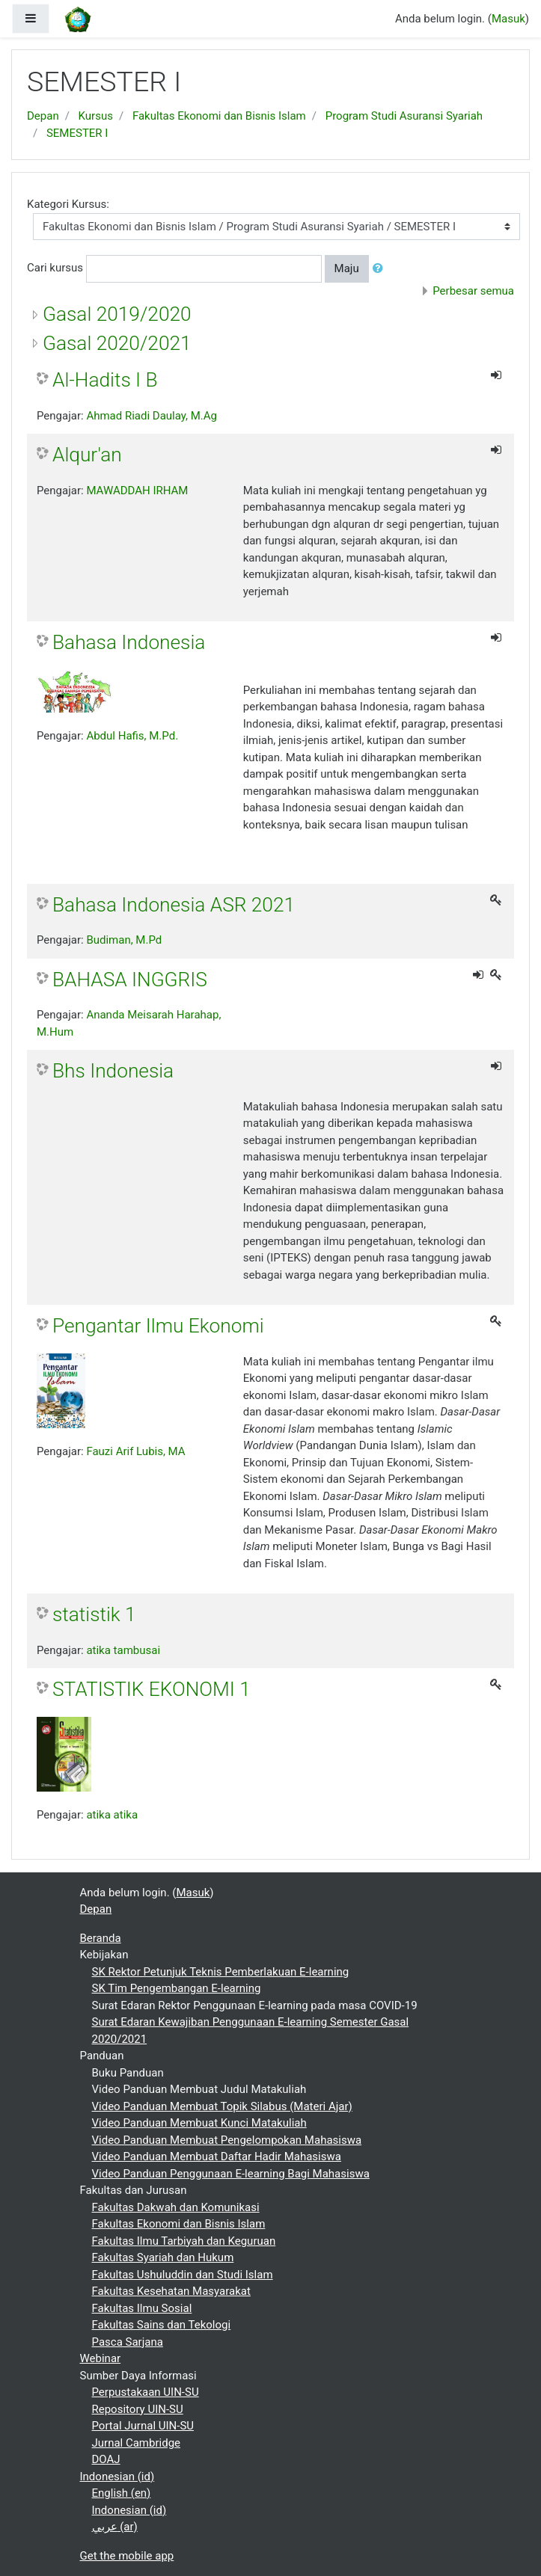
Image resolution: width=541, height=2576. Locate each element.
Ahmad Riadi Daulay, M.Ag (151, 415)
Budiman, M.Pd (124, 940)
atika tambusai (123, 1650)
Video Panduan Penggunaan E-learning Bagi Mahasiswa (231, 2173)
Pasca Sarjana (127, 2342)
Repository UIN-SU (137, 2409)
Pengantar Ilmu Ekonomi (158, 1326)
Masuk (508, 18)
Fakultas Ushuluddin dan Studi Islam (182, 2274)
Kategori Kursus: (68, 204)
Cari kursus (55, 267)
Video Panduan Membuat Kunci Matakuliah (199, 2123)
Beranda (100, 1938)
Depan (43, 116)
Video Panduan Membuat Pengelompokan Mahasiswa (227, 2140)
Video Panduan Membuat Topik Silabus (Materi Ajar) (222, 2106)
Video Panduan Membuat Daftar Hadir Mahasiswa (216, 2156)
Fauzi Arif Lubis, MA (135, 1451)
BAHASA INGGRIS (129, 979)
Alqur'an (87, 454)
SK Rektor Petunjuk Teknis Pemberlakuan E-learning (220, 1972)
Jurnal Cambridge (136, 2443)
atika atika (112, 1815)
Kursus (96, 116)
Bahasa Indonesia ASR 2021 (173, 905)
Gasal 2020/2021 (117, 343)
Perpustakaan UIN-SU (145, 2392)
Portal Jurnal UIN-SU (143, 2425)
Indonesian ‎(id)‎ (117, 2476)
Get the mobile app (127, 2556)
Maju (346, 268)
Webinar (100, 2358)
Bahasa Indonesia (128, 642)
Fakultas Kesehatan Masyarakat (171, 2291)
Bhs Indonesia (113, 1071)
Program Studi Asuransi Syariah (404, 116)
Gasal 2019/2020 (117, 314)
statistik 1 (94, 1614)
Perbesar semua (473, 291)
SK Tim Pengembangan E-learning (176, 1988)
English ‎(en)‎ (121, 2493)
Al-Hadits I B (105, 380)
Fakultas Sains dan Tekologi (161, 2324)
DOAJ (106, 2459)
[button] (381, 268)
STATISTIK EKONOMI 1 (151, 1689)
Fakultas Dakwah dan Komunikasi (176, 2207)
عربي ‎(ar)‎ (115, 2526)
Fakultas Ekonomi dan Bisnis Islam (219, 116)
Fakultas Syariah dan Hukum (163, 2257)
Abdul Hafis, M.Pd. (132, 736)
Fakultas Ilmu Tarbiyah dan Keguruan (184, 2241)
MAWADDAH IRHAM (137, 490)
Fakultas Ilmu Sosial (142, 2308)
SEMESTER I (77, 133)
